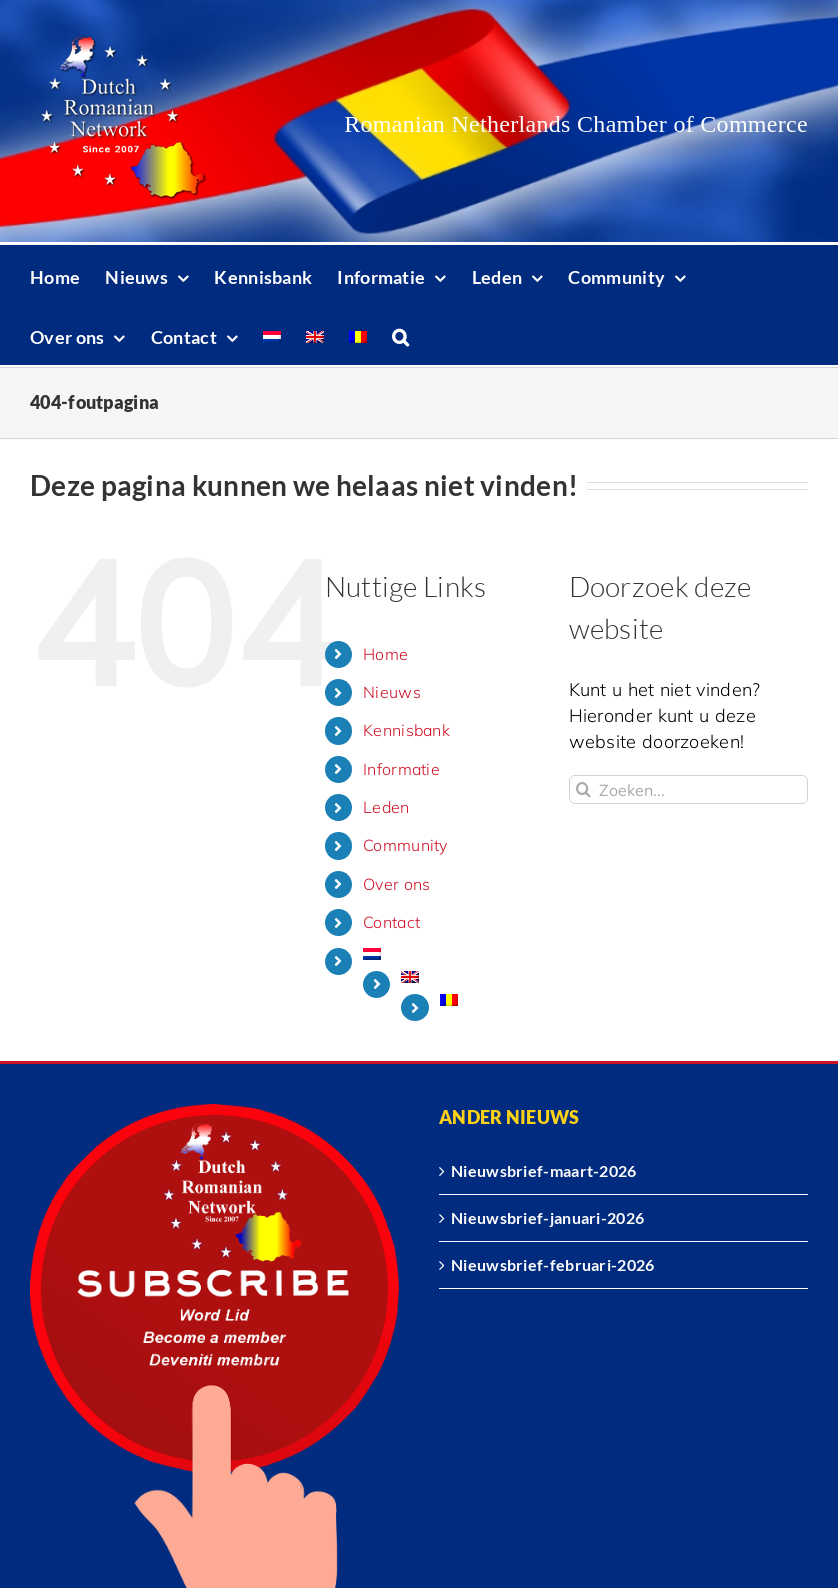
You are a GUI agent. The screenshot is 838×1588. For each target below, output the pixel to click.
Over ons (396, 884)
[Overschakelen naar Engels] (315, 335)
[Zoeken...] (688, 789)
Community (405, 845)
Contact (391, 922)
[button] (400, 335)
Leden (386, 807)
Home (385, 654)
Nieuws (392, 692)
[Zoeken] (583, 789)
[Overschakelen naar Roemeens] (358, 335)
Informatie (401, 769)
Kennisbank (406, 730)
